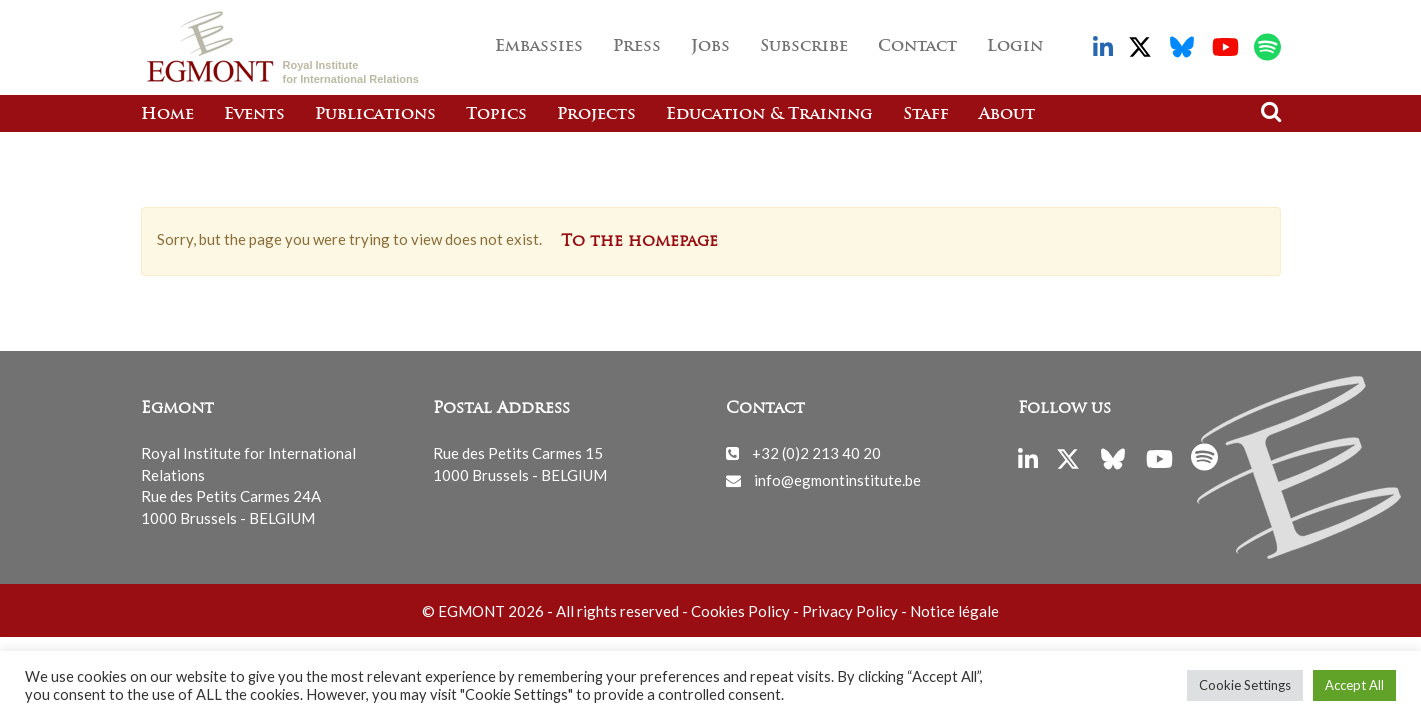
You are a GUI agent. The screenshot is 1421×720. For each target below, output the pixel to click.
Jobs (710, 47)
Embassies (539, 47)
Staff (926, 115)
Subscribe (804, 47)
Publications (375, 115)
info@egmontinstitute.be (837, 480)
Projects (596, 115)
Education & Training (769, 115)
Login (1015, 47)
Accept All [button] (1354, 685)
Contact (917, 47)
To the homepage (639, 242)
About (1007, 115)
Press (637, 47)
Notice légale (954, 611)
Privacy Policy (850, 611)
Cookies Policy (740, 611)
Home (167, 115)
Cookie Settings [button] (1245, 685)
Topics (496, 115)
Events (254, 115)
